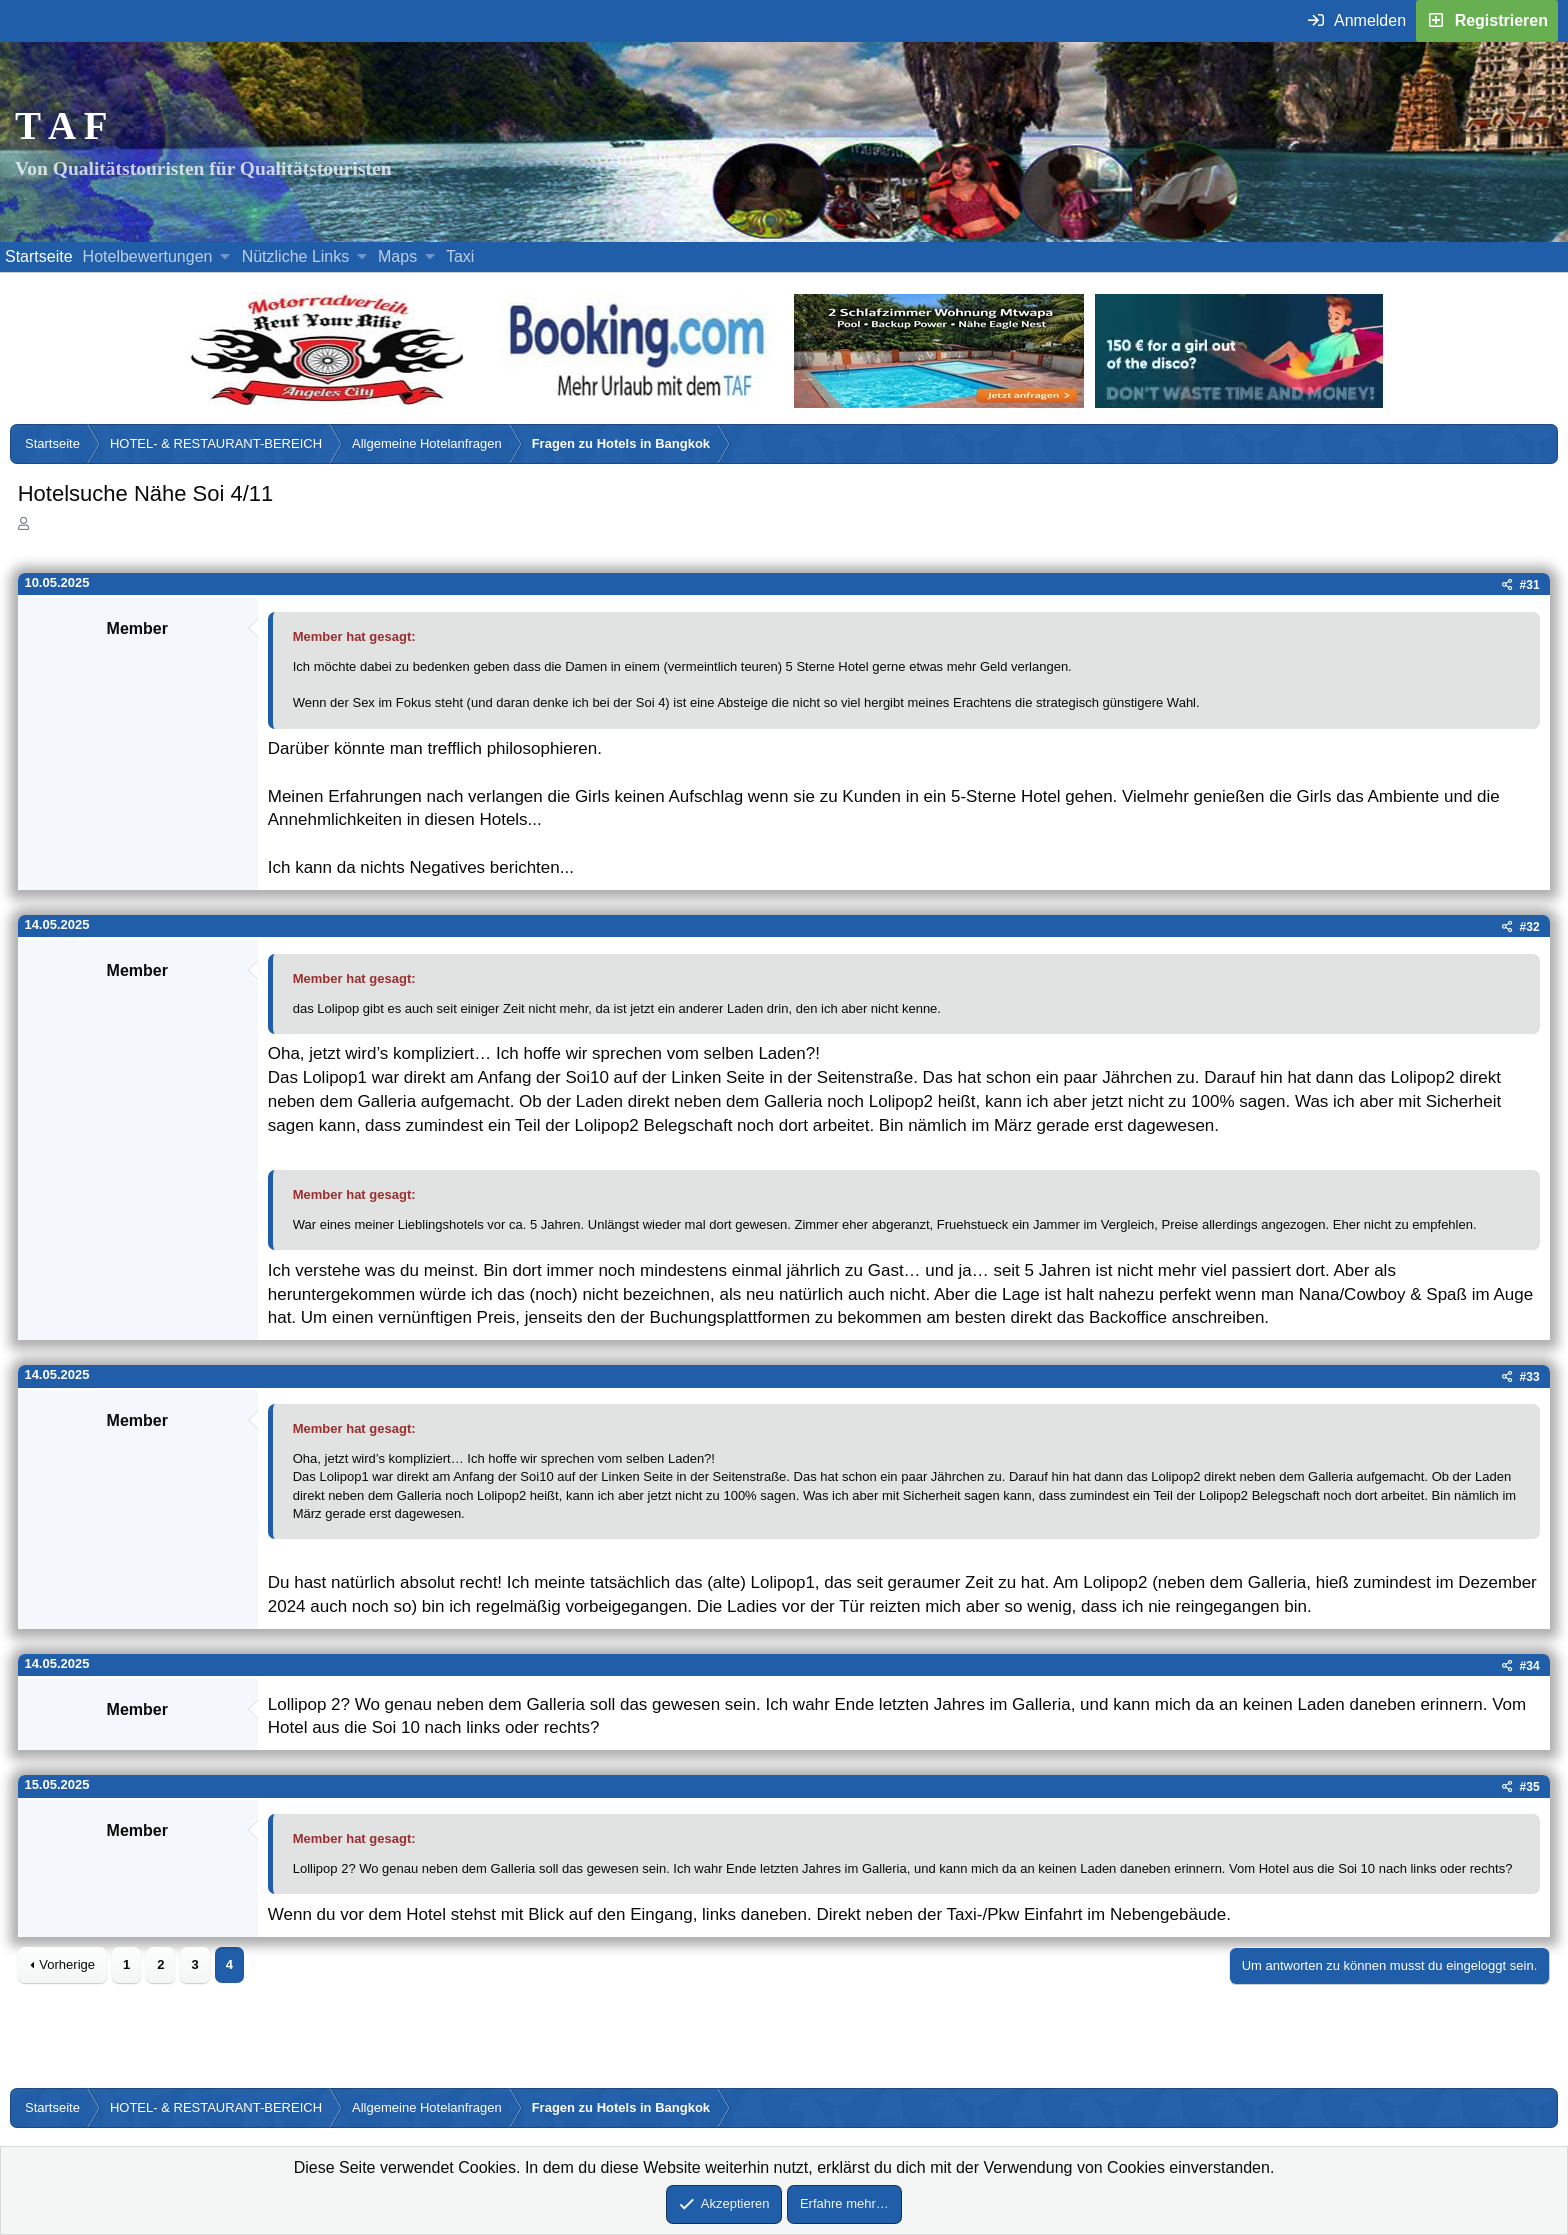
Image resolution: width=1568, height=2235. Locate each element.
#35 (1530, 1787)
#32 (1530, 927)
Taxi (460, 256)
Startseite (39, 256)
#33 (1530, 1377)
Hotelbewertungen (148, 256)
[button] (225, 257)
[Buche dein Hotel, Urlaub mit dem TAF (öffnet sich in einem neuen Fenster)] (636, 402)
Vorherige (67, 1964)
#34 (1530, 1666)
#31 (1530, 585)
